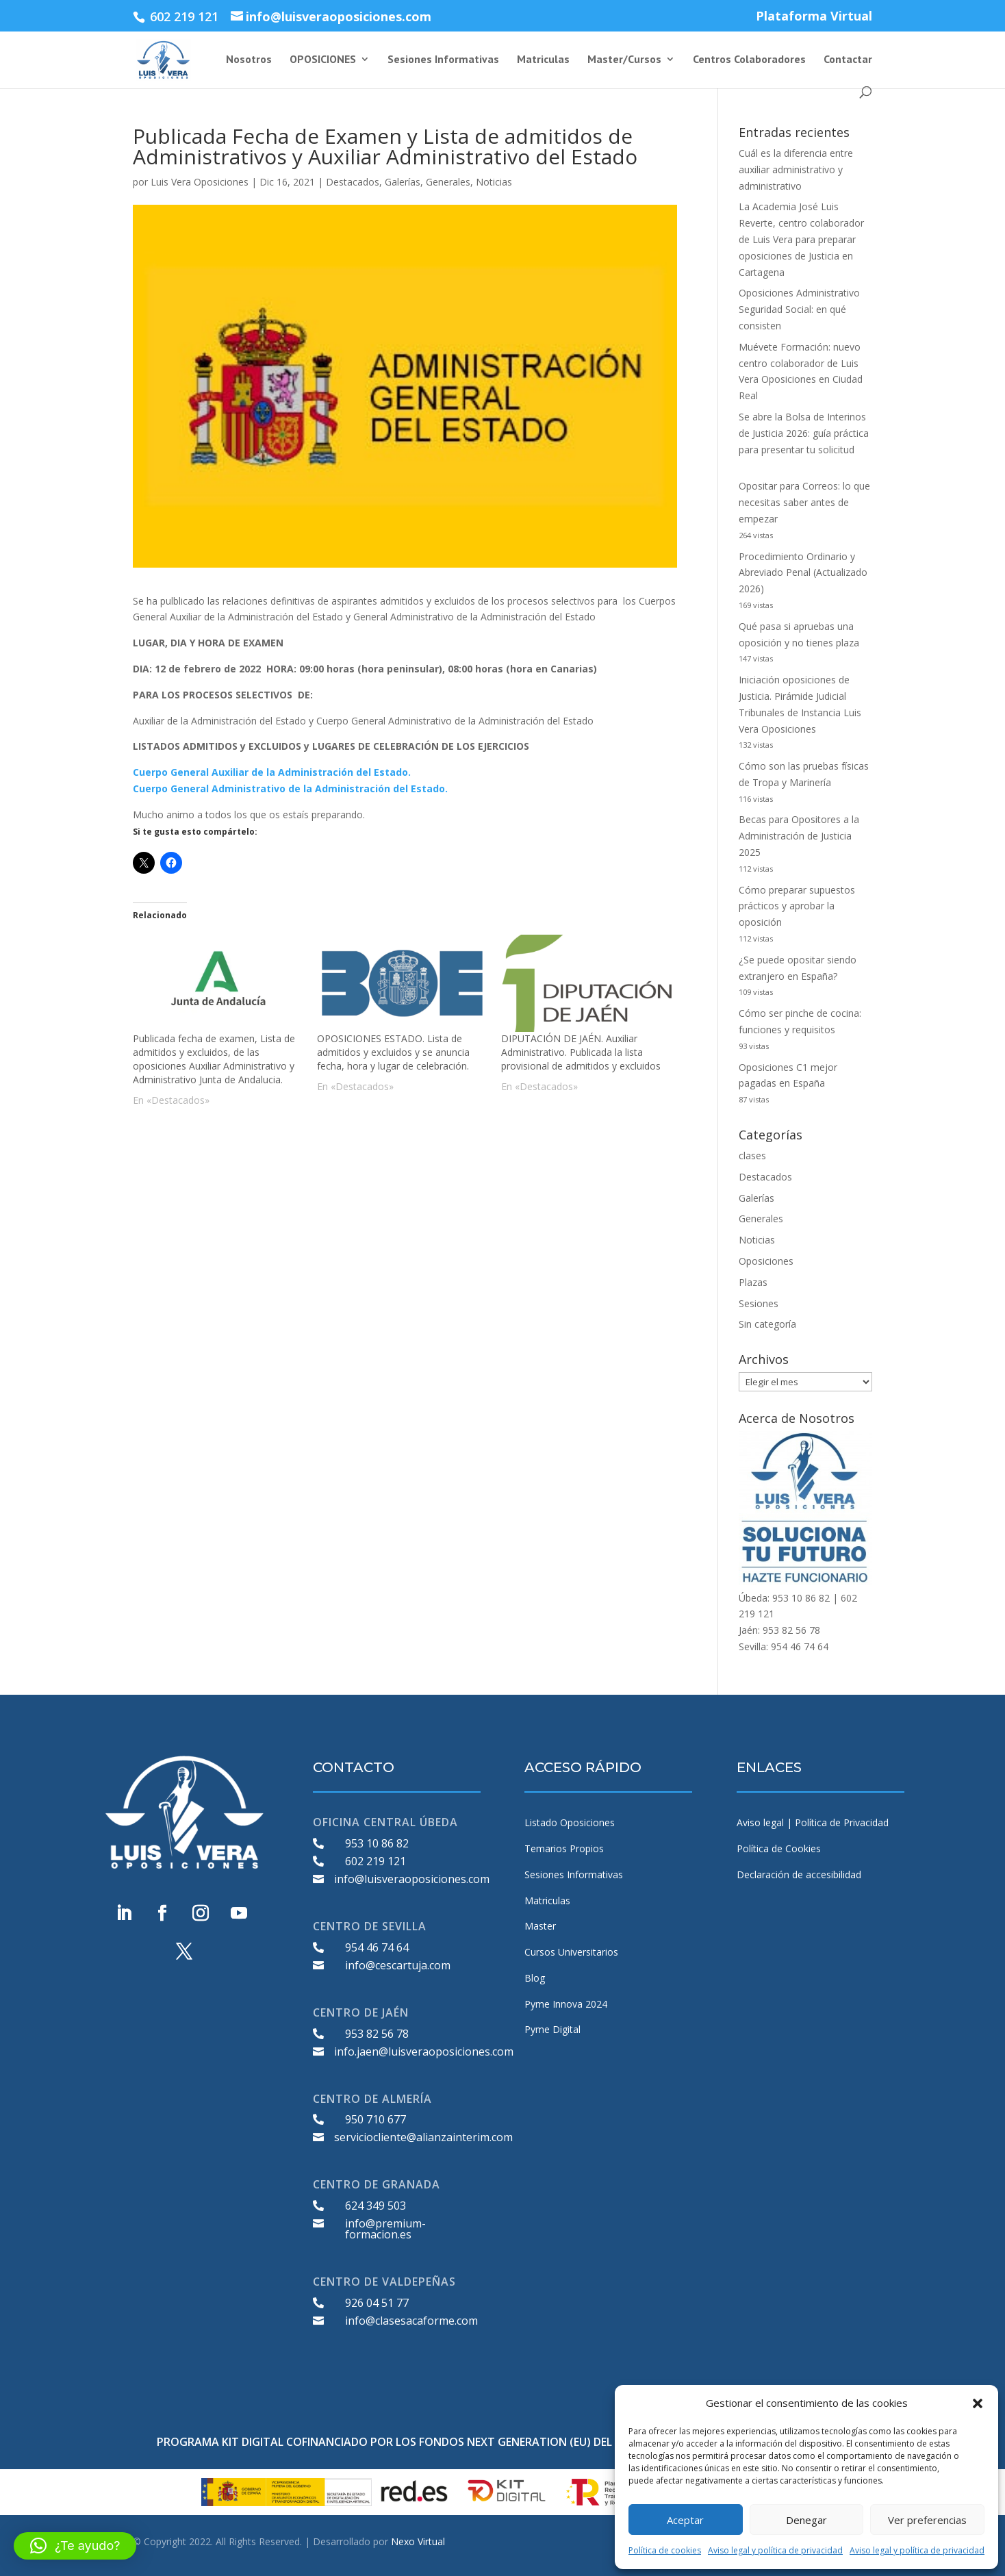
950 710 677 (375, 2119)
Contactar (848, 60)
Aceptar (685, 2520)
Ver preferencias (927, 2520)
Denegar (806, 2520)
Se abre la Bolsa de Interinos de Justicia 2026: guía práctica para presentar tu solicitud (804, 433)
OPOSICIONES (323, 60)
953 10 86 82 (377, 1843)
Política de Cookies (779, 1848)
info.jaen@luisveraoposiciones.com (423, 2051)
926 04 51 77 (377, 2302)
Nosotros (249, 60)
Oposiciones (766, 1260)
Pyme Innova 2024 (565, 2003)
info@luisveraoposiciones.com (411, 1878)
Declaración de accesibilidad (799, 1874)
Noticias (494, 181)
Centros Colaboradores (749, 60)
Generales (448, 181)
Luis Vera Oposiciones (200, 181)
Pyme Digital (552, 2029)
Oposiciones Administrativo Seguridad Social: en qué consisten (799, 309)
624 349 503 (375, 2205)
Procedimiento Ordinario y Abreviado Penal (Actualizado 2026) (803, 573)
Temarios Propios (564, 1848)
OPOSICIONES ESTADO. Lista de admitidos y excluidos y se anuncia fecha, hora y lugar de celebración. (393, 1052)
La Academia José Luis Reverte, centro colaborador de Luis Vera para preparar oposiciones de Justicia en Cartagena (801, 239)
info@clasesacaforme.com (411, 2320)
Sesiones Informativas (443, 60)
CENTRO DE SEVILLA (370, 1926)
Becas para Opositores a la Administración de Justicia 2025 (799, 836)
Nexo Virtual (418, 2541)
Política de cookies (664, 2550)
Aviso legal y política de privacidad (775, 2550)
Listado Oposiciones (569, 1822)
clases (752, 1155)
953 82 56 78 (377, 2033)
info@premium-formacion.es (385, 2229)
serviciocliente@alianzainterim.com (423, 2137)
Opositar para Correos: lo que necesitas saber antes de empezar (804, 502)
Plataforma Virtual (814, 17)
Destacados (352, 181)
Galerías (402, 181)
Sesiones (758, 1303)
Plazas (753, 1282)
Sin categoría (767, 1323)
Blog (534, 1977)
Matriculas (543, 60)
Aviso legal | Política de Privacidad (813, 1822)
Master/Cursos (624, 60)
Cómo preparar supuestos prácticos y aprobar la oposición (797, 906)
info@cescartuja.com (397, 1965)
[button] (977, 2403)
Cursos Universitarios (571, 1951)
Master (540, 1925)
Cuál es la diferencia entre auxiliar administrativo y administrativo (796, 169)
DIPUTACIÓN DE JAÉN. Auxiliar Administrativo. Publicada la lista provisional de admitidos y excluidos (581, 1052)
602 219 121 (375, 1861)
